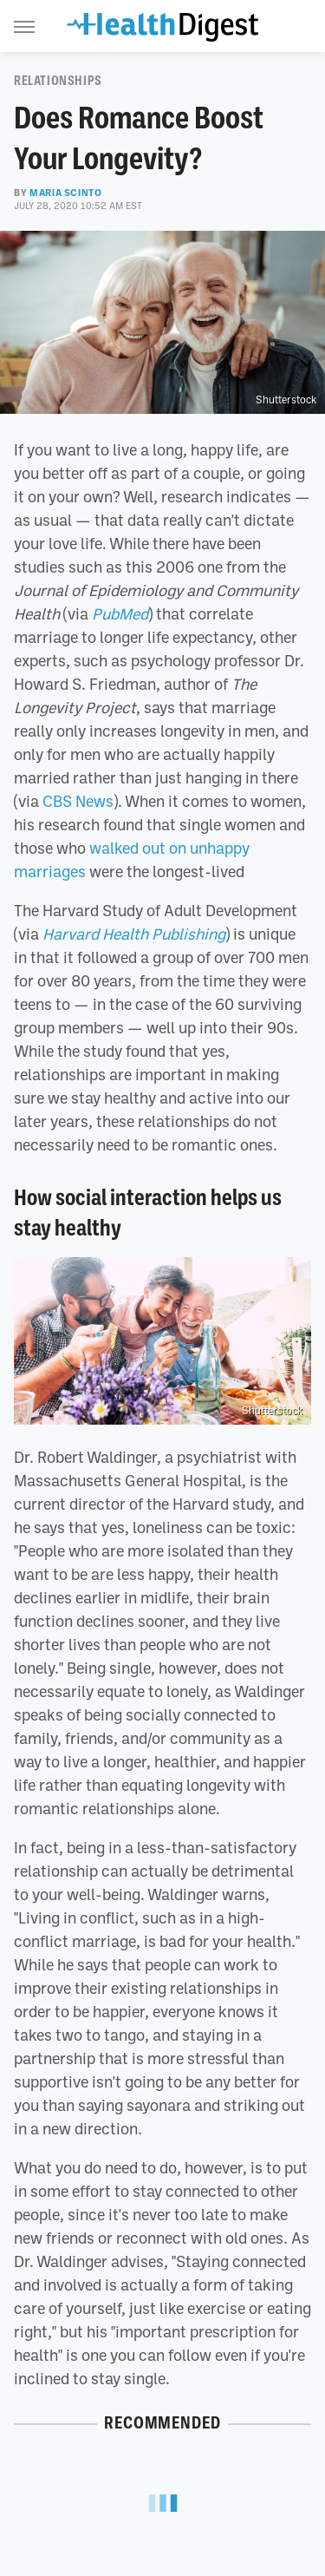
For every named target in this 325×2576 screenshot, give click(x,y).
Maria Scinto (65, 193)
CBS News (78, 800)
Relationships (58, 81)
